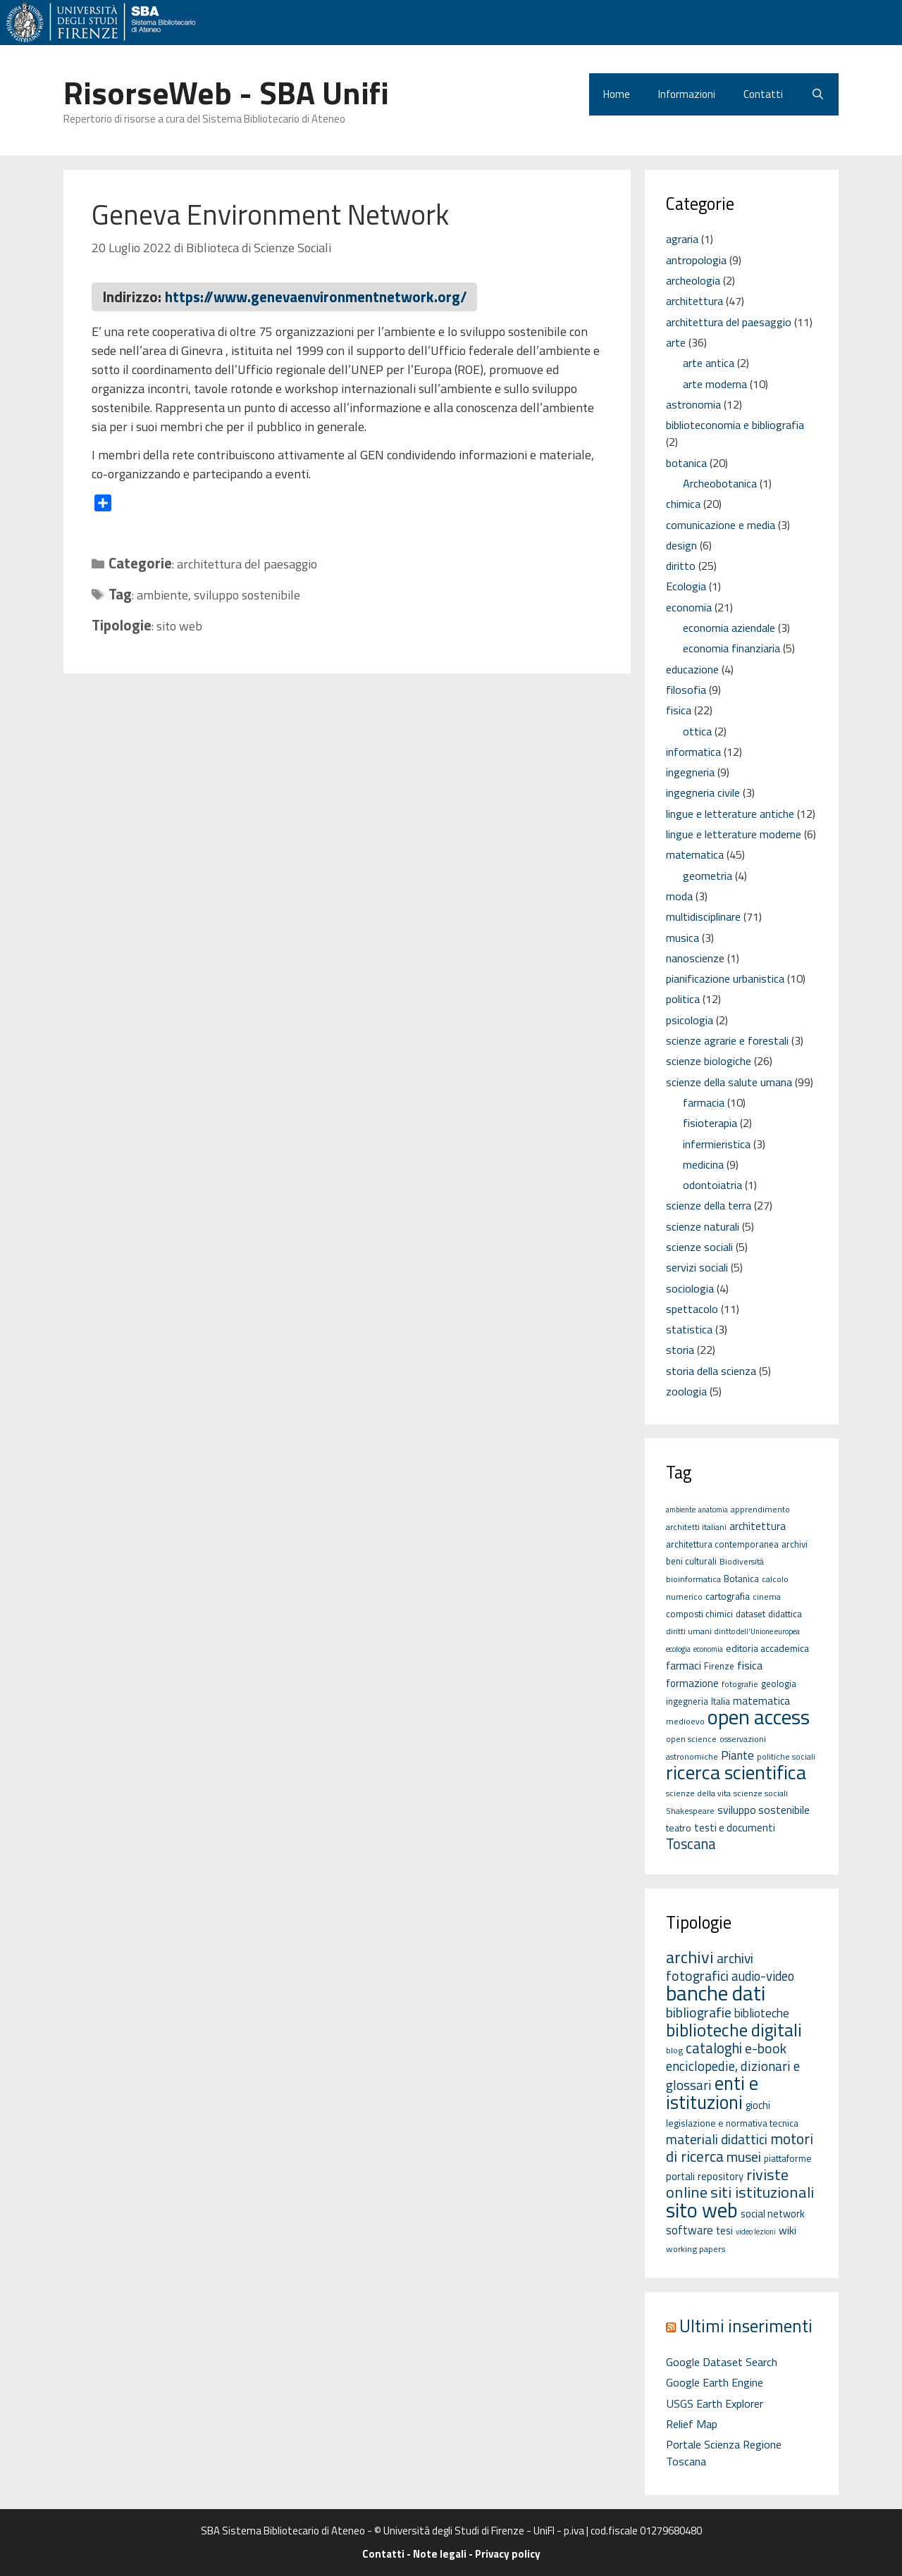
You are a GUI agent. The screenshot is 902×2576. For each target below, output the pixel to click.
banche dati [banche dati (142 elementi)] (715, 1992)
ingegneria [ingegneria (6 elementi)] (687, 1701)
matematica (695, 854)
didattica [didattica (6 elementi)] (785, 1614)
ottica (697, 731)
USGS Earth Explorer (714, 2403)
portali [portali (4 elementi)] (680, 2176)
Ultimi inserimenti (746, 2326)
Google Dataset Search (721, 2361)
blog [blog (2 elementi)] (674, 2050)
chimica (683, 503)
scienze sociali (699, 1246)
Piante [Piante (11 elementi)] (737, 1755)
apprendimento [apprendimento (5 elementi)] (760, 1509)
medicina (703, 1164)
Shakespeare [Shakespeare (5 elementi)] (690, 1810)
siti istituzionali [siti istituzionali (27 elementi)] (762, 2192)
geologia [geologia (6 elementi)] (778, 1683)
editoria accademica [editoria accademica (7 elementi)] (767, 1648)
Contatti (763, 94)
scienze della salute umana (729, 1082)
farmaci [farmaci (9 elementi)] (683, 1665)
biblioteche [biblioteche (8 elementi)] (761, 2013)
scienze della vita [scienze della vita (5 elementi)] (698, 1793)
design (681, 545)
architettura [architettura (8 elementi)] (757, 1526)
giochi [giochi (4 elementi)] (758, 2105)
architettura (694, 300)
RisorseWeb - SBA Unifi (226, 92)
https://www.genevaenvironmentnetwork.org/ (316, 296)
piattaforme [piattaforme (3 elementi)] (788, 2158)
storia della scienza (711, 1370)
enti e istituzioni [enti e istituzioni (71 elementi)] (712, 2092)
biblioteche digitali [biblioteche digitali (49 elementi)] (734, 2030)
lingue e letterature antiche (730, 813)
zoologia (686, 1391)
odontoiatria (712, 1184)
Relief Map (691, 2423)
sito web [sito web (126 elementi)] (702, 2209)
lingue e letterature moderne (733, 834)
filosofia (686, 689)
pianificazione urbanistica (725, 978)
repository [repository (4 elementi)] (720, 2176)
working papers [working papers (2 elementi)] (696, 2248)
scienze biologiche (708, 1060)
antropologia (696, 259)
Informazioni (686, 94)
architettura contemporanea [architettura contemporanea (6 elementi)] (722, 1544)
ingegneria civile (703, 792)
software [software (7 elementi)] (689, 2230)
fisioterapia (710, 1122)
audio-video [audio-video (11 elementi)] (762, 1976)
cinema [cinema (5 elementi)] (767, 1596)
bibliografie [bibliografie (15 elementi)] (698, 2012)
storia (680, 1349)
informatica (693, 751)
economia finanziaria (731, 648)
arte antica (708, 362)
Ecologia (686, 586)
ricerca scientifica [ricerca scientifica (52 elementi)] (736, 1772)
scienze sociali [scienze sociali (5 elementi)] (761, 1793)
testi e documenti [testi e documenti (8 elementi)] (734, 1827)
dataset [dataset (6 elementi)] (750, 1614)
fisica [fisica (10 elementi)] (749, 1665)
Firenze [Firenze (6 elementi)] (719, 1666)
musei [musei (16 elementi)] (744, 2156)
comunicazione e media (720, 524)
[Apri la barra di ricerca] (818, 94)
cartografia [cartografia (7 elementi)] (727, 1595)
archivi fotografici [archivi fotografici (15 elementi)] (709, 1967)
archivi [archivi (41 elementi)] (690, 1957)
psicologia (689, 1020)
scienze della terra (708, 1205)
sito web (179, 625)
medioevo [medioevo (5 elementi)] (685, 1721)
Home (616, 94)
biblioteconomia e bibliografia (735, 424)
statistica (689, 1329)
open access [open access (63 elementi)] (759, 1716)
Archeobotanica (720, 483)
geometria (707, 875)
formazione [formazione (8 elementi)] (692, 1683)
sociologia (690, 1288)
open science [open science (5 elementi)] (691, 1739)
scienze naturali (702, 1226)
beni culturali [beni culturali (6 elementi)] (691, 1561)
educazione (692, 669)
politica (683, 998)
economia (689, 607)
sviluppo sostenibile (247, 594)
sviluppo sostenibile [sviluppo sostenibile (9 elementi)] (763, 1809)
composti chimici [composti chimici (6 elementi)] (699, 1614)
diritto (681, 565)
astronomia (693, 404)
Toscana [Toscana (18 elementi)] (691, 1844)
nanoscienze (695, 958)
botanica (686, 462)
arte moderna (715, 383)
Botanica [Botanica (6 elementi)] (741, 1579)
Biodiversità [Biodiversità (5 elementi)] (741, 1561)
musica (682, 937)
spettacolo (692, 1308)
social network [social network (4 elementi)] (773, 2213)
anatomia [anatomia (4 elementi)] (713, 1509)
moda (679, 896)
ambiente (162, 594)
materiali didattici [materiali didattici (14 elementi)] (716, 2139)
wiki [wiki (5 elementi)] (787, 2230)
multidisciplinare (703, 916)
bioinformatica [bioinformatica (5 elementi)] (693, 1579)
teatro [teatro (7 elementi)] (678, 1827)
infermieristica (716, 1143)
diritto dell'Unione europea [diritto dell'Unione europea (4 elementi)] (757, 1631)
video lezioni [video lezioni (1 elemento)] (756, 2231)
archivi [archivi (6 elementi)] (794, 1544)
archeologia (693, 280)
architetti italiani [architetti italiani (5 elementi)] (696, 1526)
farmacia (703, 1102)
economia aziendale (729, 627)
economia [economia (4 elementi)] (708, 1649)
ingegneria (690, 772)
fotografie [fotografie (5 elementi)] (740, 1684)
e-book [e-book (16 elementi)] (765, 2048)
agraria (682, 238)
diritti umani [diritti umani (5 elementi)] (689, 1631)
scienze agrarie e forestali (727, 1040)
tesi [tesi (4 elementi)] (724, 2230)
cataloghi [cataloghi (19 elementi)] (714, 2048)
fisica (678, 710)
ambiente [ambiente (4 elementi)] (681, 1509)
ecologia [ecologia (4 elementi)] (678, 1649)
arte (676, 342)
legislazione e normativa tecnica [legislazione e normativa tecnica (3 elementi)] (732, 2123)
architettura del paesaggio (247, 563)
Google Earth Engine (714, 2382)
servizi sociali (697, 1267)
